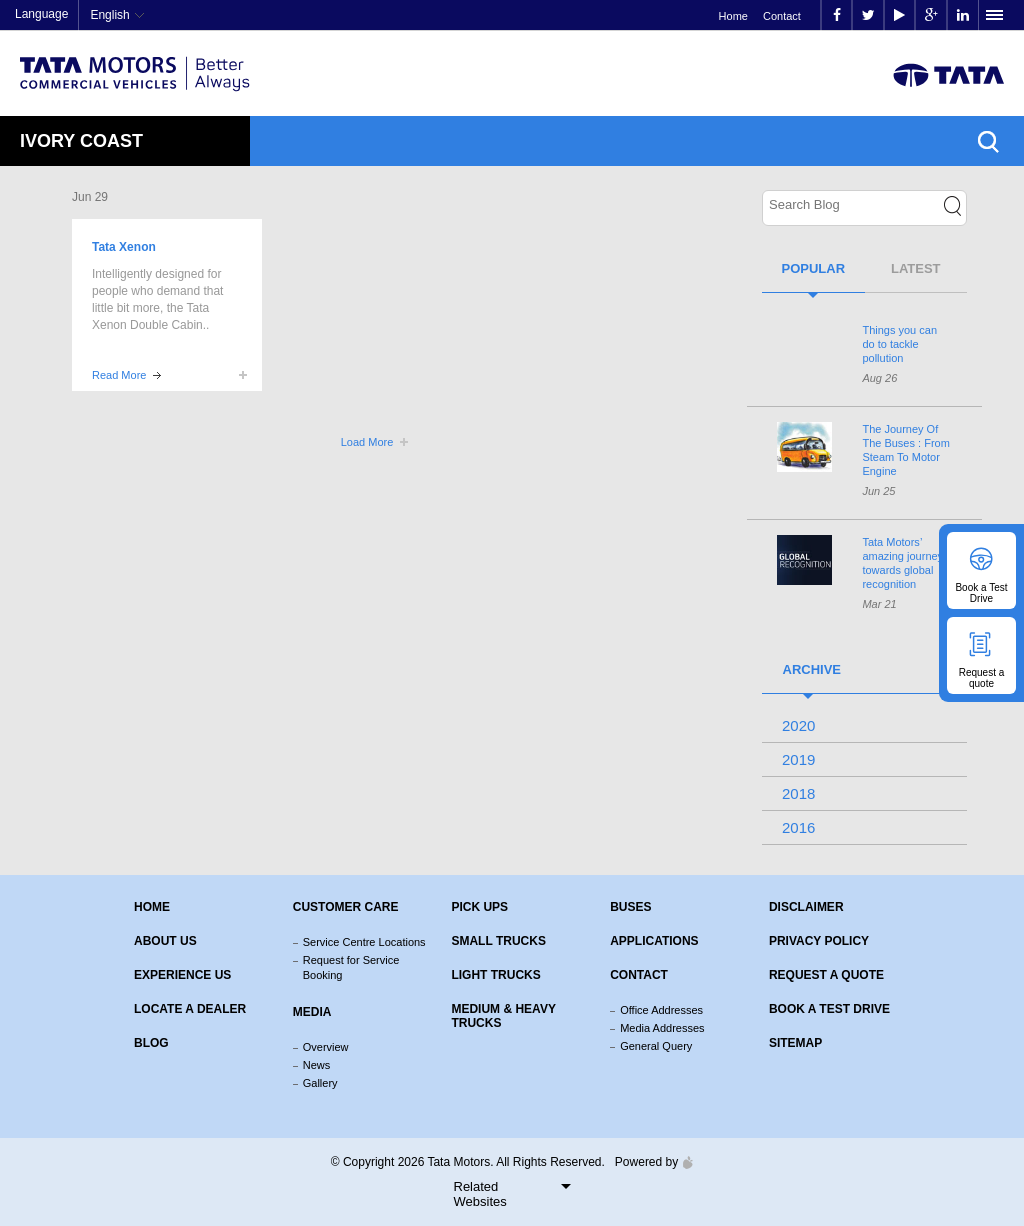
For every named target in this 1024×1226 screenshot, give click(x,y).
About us (165, 941)
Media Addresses (662, 1028)
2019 (798, 759)
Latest (916, 268)
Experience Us (182, 975)
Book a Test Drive (829, 1009)
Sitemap (795, 1043)
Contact (782, 16)
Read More (119, 375)
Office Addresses (661, 1010)
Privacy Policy (819, 941)
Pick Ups (479, 907)
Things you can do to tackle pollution (899, 344)
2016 (798, 827)
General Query (656, 1046)
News (317, 1065)
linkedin (963, 15)
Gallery (320, 1083)
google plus (931, 15)
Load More (367, 442)
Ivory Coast (81, 141)
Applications (654, 941)
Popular (813, 268)
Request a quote (826, 975)
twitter (868, 15)
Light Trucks (495, 975)
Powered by (649, 1162)
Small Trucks (498, 941)
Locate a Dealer (190, 1009)
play (899, 15)
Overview (326, 1047)
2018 (798, 793)
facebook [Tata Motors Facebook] (837, 15)
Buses (630, 907)
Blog (151, 1043)
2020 (798, 725)
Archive (812, 669)
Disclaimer (806, 907)
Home (733, 16)
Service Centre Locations (364, 942)
